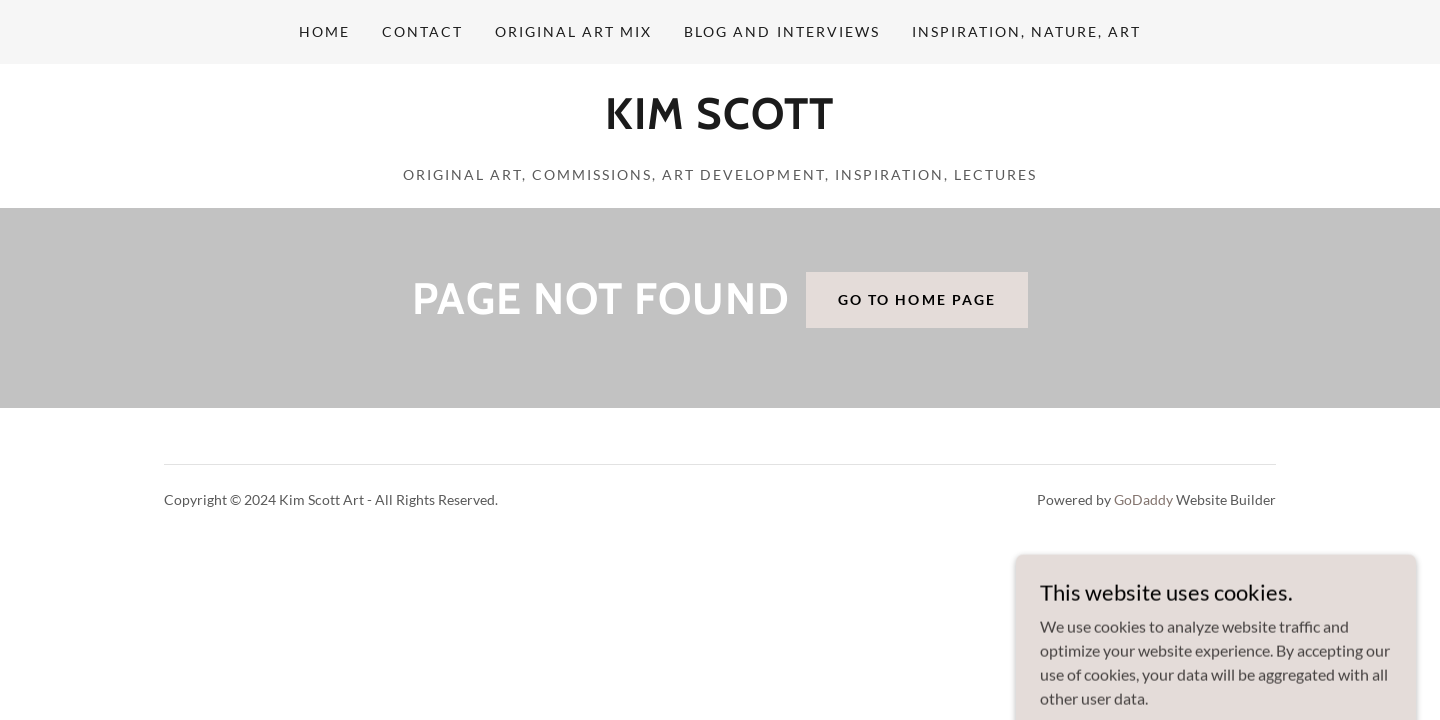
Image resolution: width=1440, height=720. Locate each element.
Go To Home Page (916, 299)
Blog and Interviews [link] (781, 31)
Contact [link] (422, 31)
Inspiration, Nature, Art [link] (1026, 31)
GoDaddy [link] (1143, 499)
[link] (719, 122)
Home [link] (324, 31)
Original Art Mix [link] (573, 31)
